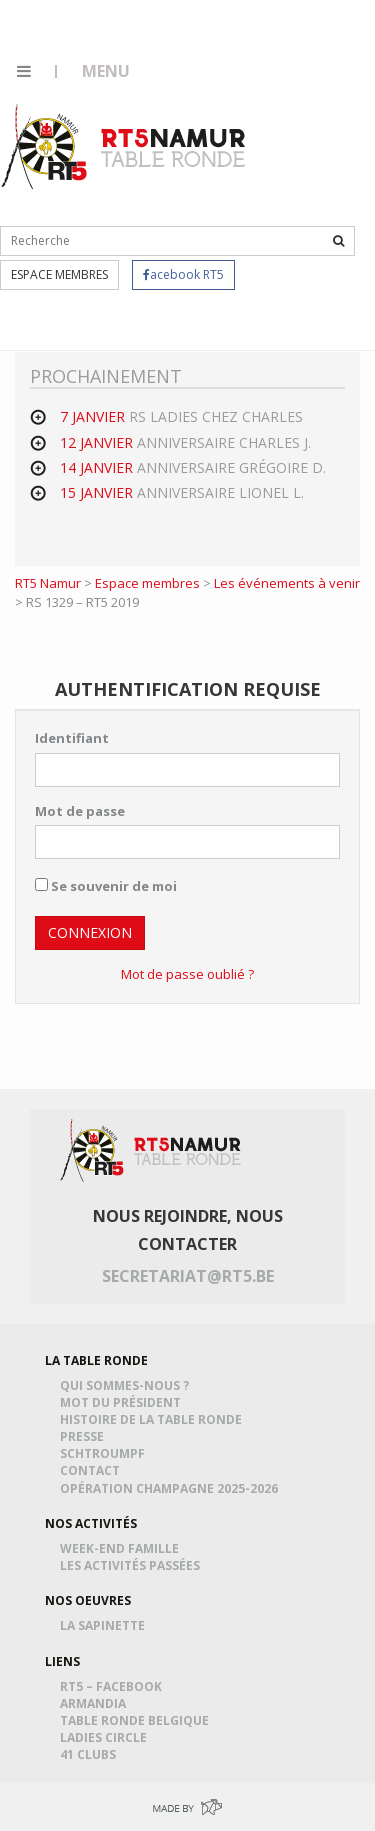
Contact (93, 1470)
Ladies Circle (106, 1737)
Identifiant (72, 738)
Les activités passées (133, 1565)
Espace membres (59, 274)
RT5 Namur (125, 146)
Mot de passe (80, 811)
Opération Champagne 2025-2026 (172, 1488)
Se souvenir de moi (106, 886)
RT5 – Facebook (114, 1686)
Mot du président (123, 1402)
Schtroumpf (105, 1453)
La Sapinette (105, 1625)
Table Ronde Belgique (137, 1720)
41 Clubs (91, 1754)
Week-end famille (122, 1548)
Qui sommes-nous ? (127, 1385)
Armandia (96, 1703)
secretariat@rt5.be (188, 1276)
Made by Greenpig (187, 1806)
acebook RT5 (183, 274)
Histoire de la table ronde (154, 1419)
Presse (85, 1436)
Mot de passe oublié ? (187, 974)
